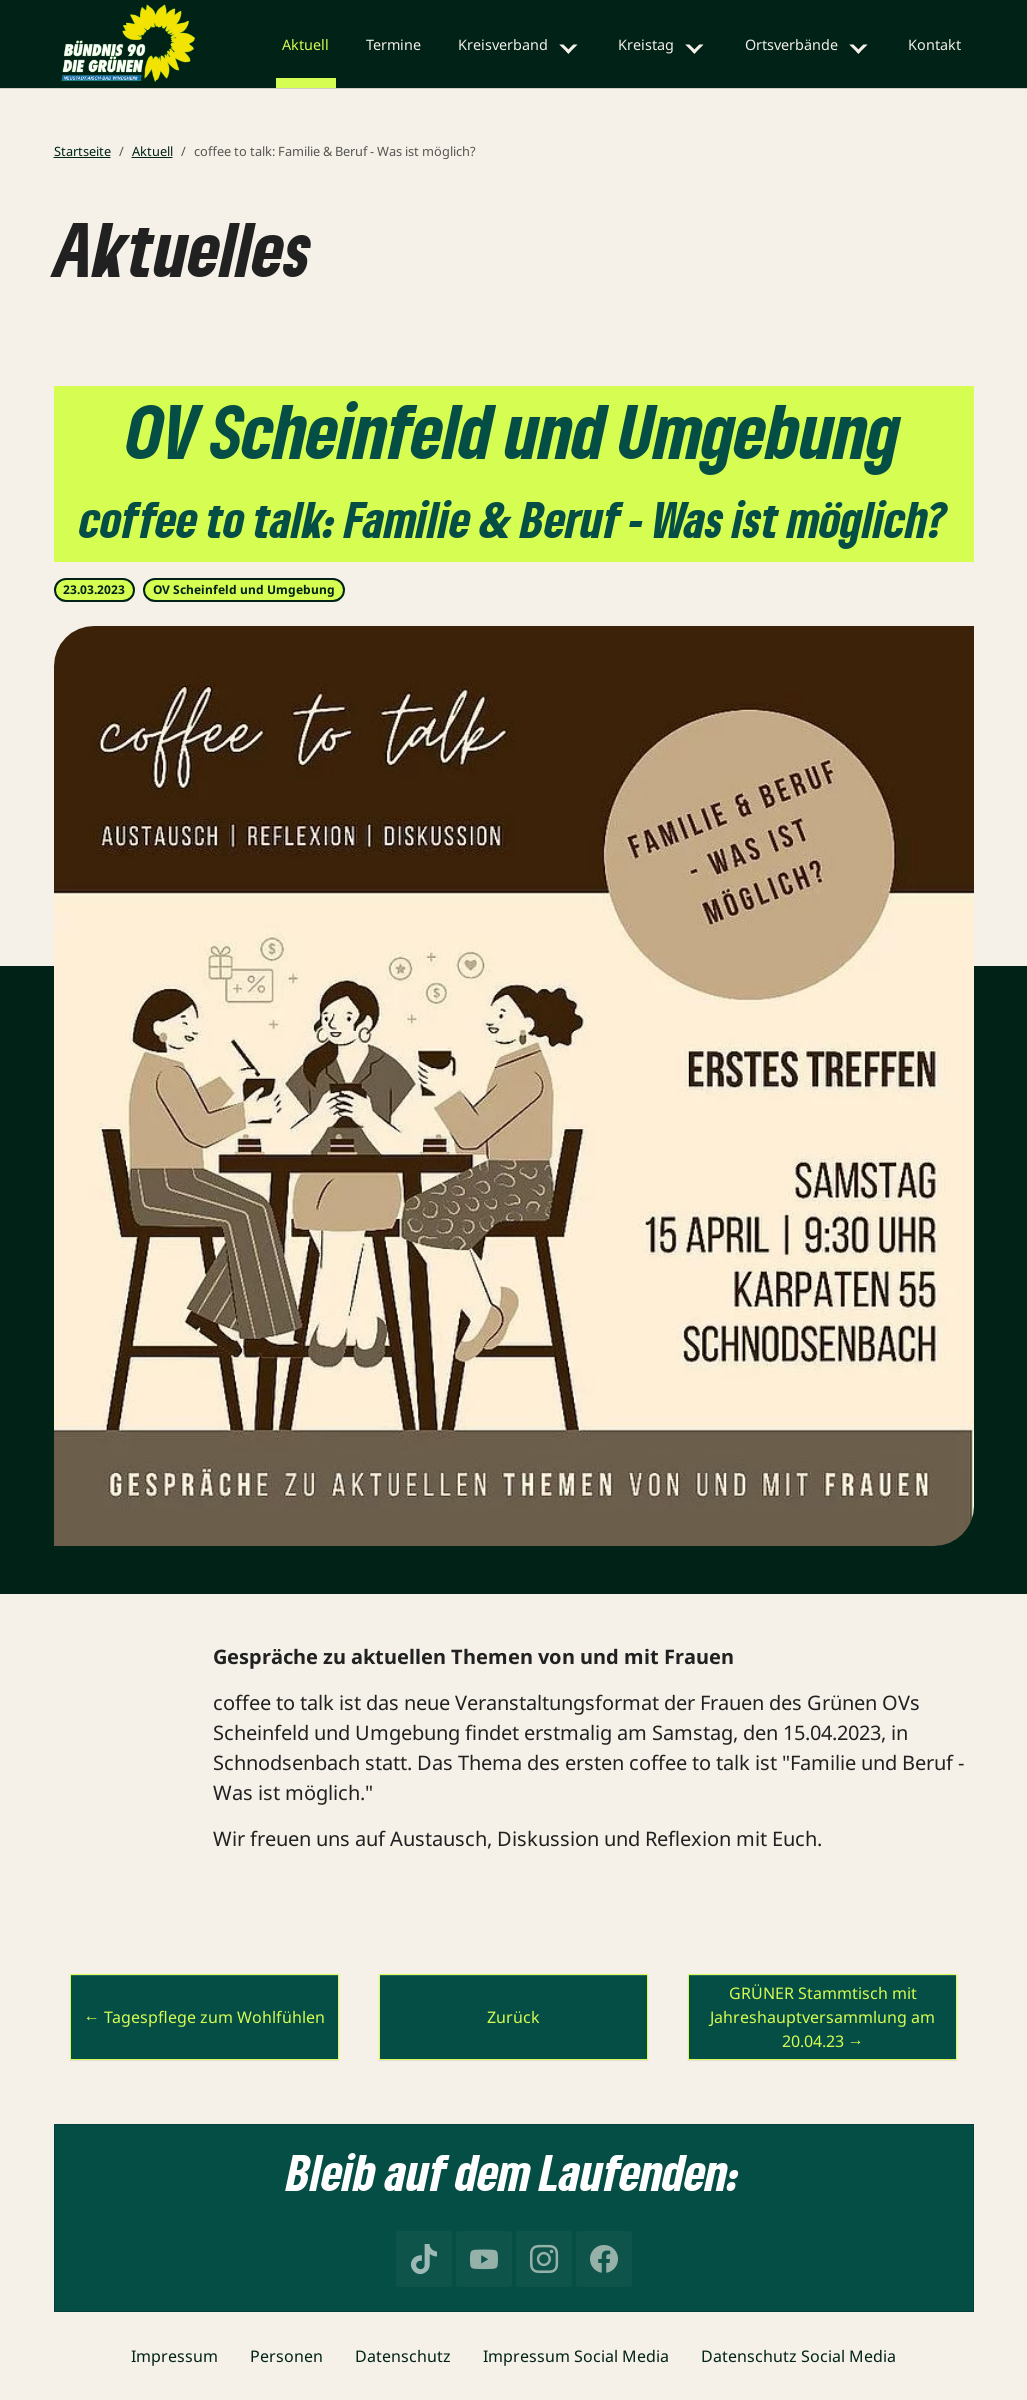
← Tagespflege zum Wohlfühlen (204, 2017)
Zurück (513, 2017)
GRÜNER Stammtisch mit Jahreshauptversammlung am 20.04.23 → (822, 2017)
